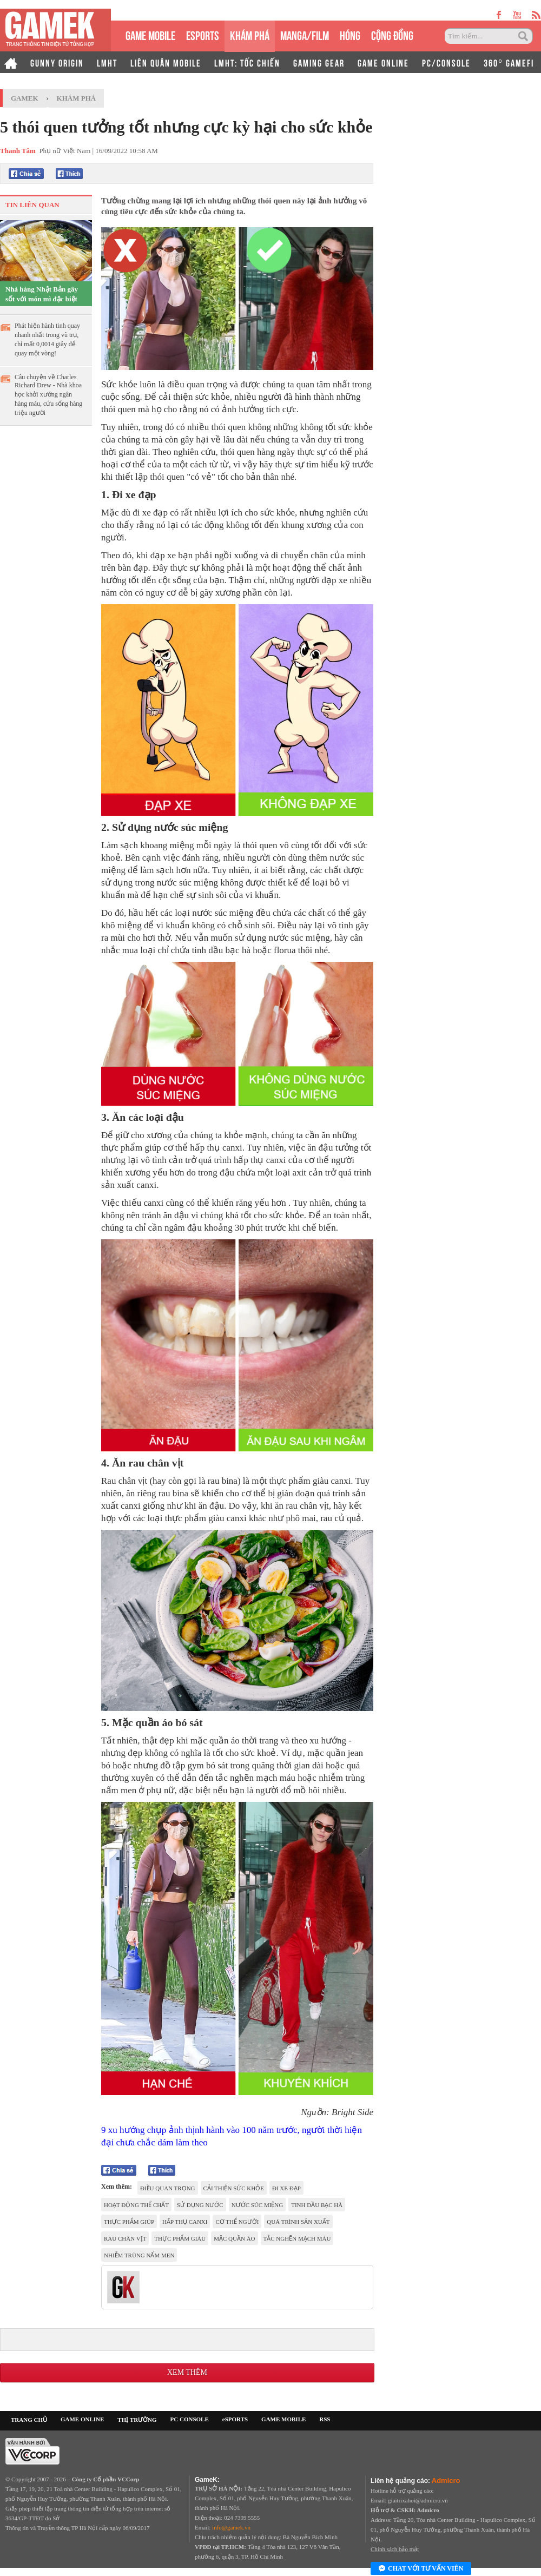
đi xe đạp (286, 2188)
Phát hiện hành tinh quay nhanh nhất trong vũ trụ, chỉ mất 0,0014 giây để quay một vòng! (47, 339)
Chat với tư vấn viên (421, 2569)
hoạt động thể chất (136, 2205)
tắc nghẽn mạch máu (297, 2238)
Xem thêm (187, 2372)
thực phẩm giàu (180, 2238)
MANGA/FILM (304, 34)
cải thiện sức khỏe (233, 2188)
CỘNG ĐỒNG (392, 34)
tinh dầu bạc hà (316, 2205)
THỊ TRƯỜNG (136, 2419)
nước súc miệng (257, 2205)
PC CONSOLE (189, 2419)
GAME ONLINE (383, 62)
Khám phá (76, 98)
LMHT (107, 62)
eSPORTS (202, 34)
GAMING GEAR (319, 62)
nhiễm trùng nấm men (139, 2255)
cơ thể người (237, 2221)
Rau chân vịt (125, 2238)
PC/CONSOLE (446, 62)
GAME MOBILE (150, 34)
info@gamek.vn (231, 2527)
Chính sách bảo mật (395, 2549)
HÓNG (350, 34)
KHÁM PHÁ (249, 34)
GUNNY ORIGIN (57, 62)
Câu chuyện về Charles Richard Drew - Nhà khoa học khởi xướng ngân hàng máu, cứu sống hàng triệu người (48, 395)
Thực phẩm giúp (129, 2221)
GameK (24, 98)
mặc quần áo (234, 2238)
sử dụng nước (200, 2205)
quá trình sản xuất (298, 2221)
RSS (324, 2419)
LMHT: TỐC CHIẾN (247, 62)
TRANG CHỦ (29, 2419)
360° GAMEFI (509, 62)
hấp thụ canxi (184, 2221)
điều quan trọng (167, 2188)
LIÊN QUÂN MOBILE (165, 62)
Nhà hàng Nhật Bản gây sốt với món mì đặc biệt (41, 294)
